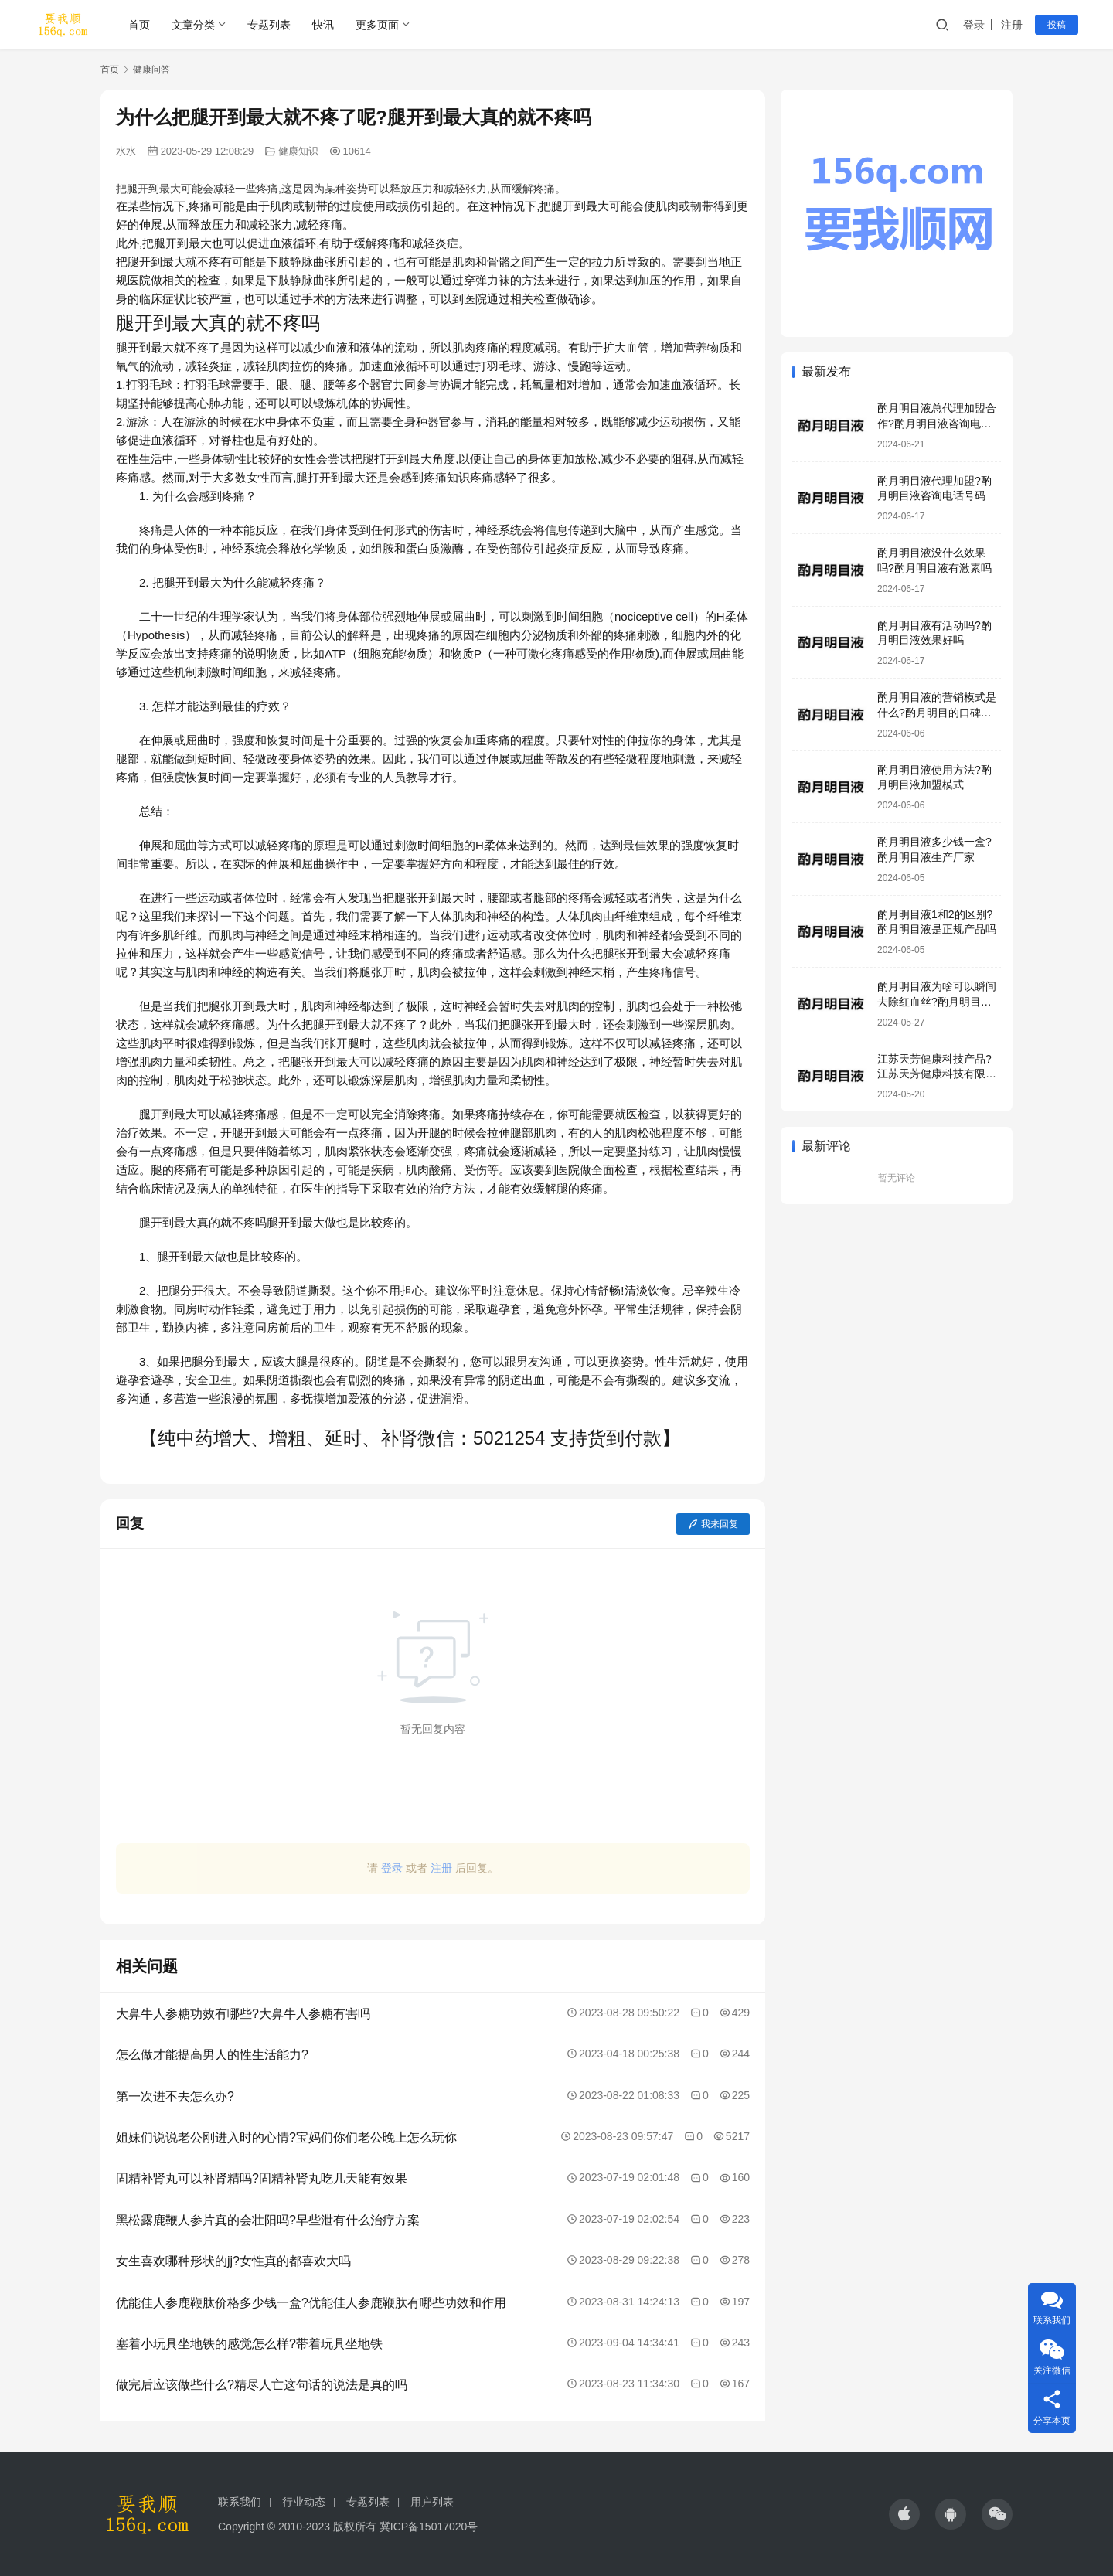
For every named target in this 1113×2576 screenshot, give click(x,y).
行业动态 (303, 2502)
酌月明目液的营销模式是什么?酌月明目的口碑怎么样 (936, 712)
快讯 (323, 25)
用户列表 (432, 2502)
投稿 (1056, 24)
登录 (974, 25)
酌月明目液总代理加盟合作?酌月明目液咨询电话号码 (936, 423)
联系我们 (239, 2502)
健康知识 (298, 151)
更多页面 (377, 25)
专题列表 (269, 25)
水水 (126, 151)
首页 (139, 25)
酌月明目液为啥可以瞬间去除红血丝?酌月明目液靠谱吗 (936, 1001)
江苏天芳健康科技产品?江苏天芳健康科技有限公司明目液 (936, 1074)
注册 (1012, 25)
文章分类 (193, 25)
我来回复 (713, 1524)
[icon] (904, 2514)
